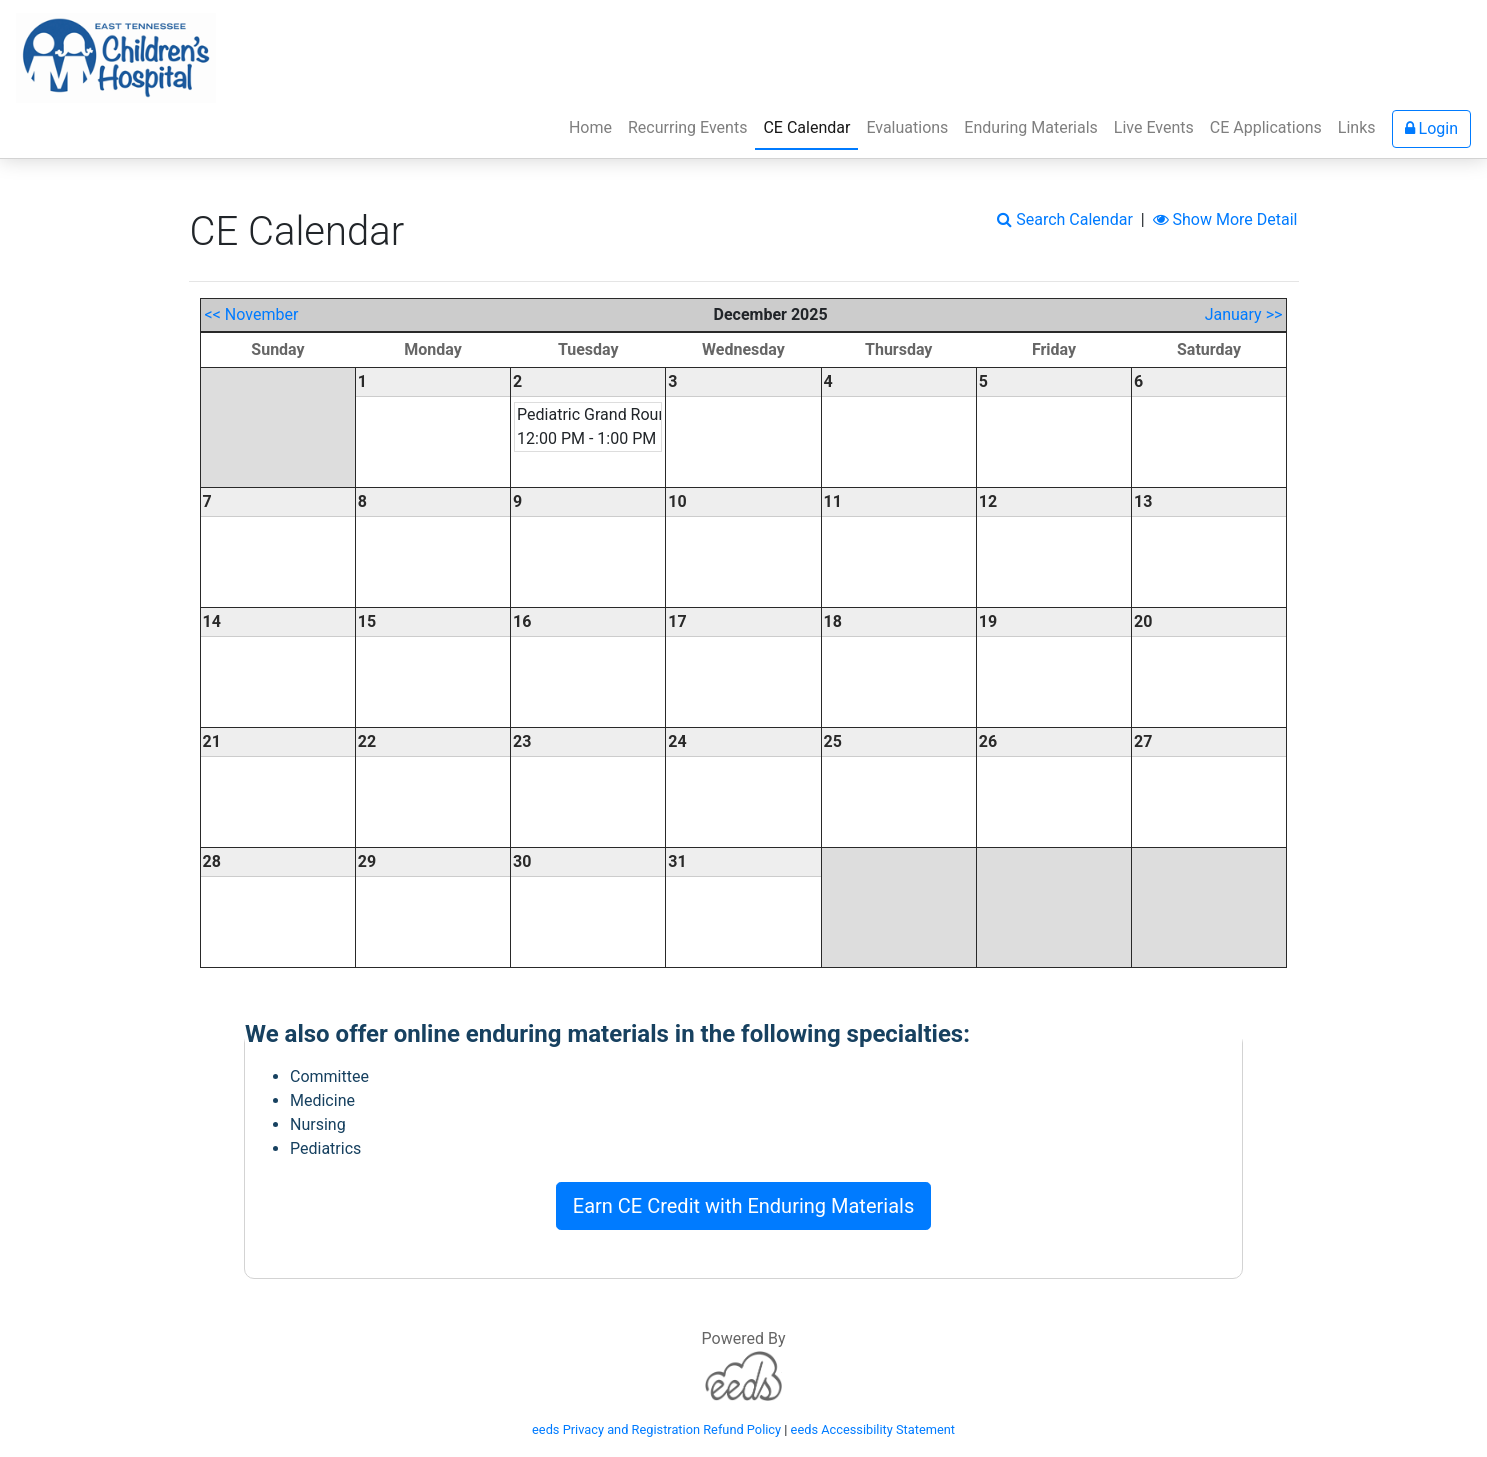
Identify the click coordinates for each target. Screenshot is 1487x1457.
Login (1431, 128)
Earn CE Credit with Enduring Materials (743, 1206)
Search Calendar (1065, 219)
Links (1357, 127)
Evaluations (907, 127)
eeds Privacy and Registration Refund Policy (656, 1429)
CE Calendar (810, 126)
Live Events (1154, 127)
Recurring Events (687, 127)
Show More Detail (1225, 219)
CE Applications (1266, 127)
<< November (252, 314)
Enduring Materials (1030, 127)
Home (590, 127)
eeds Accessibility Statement (873, 1429)
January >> (1244, 314)
